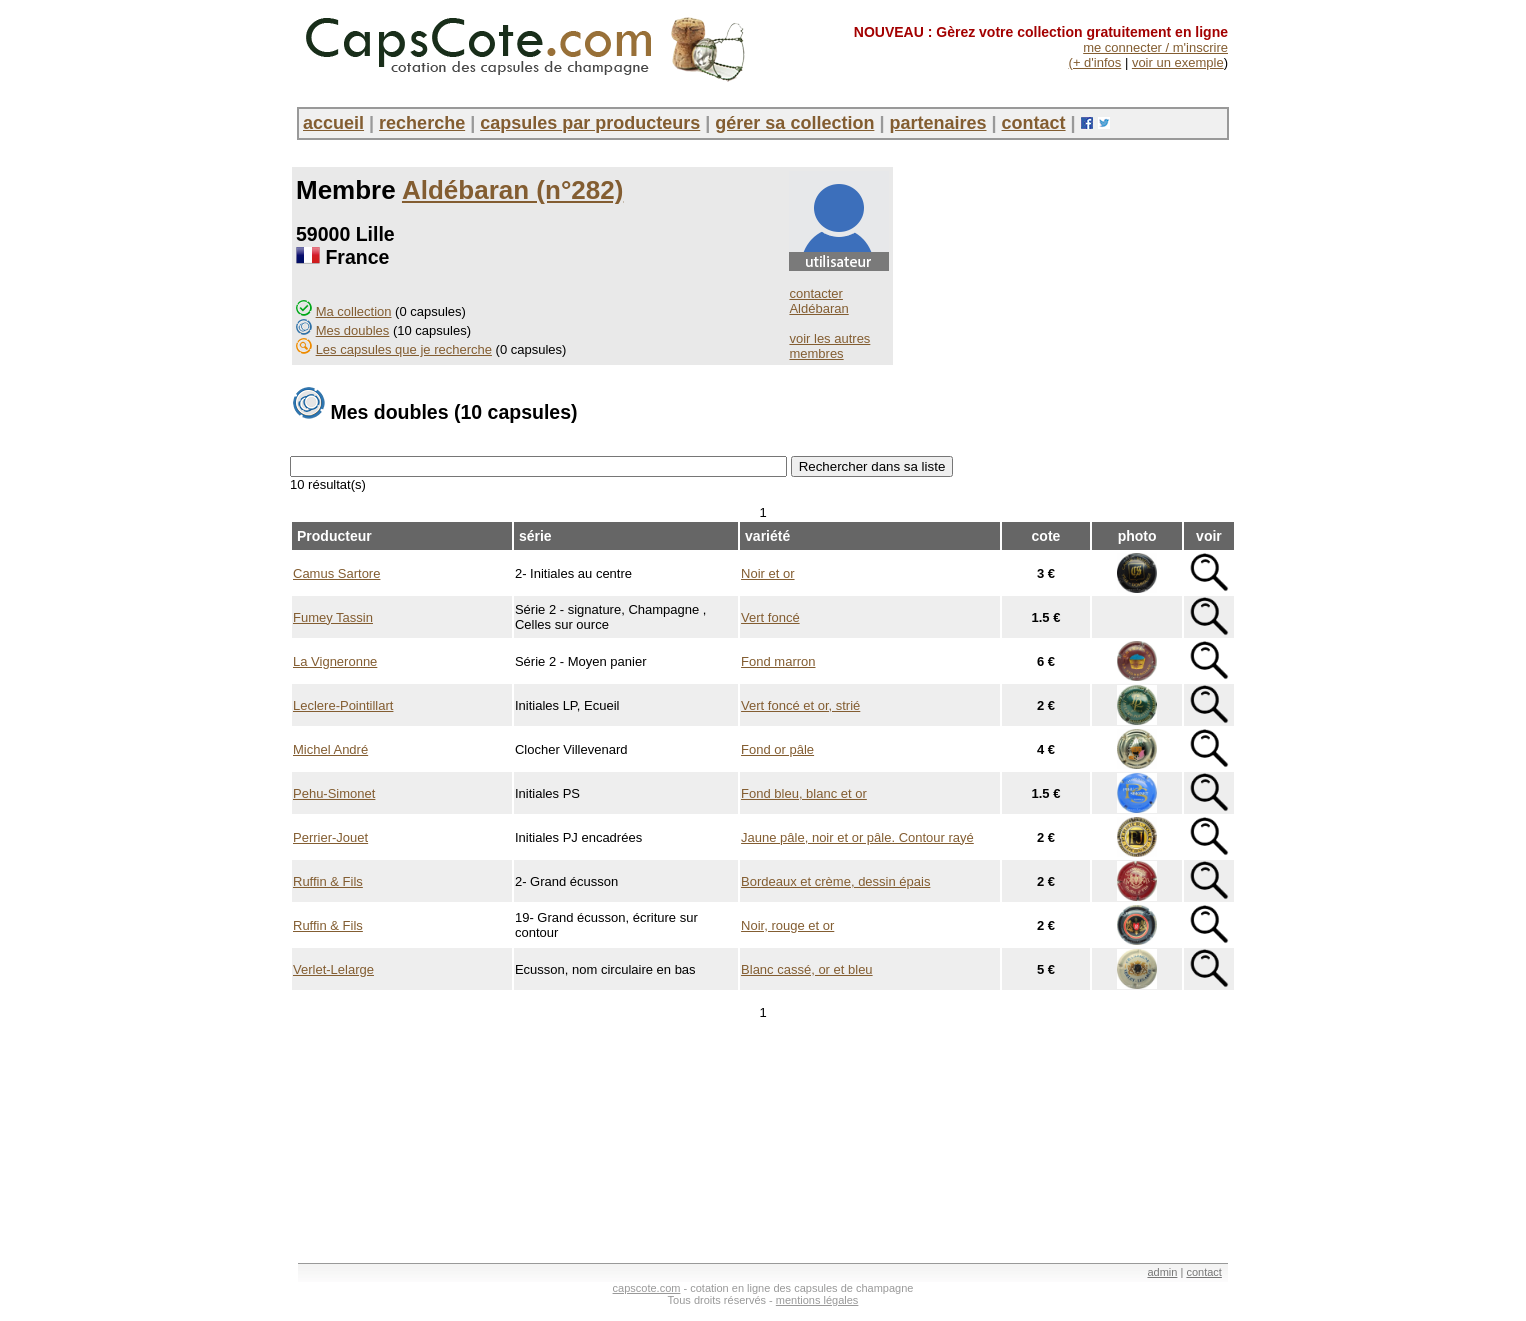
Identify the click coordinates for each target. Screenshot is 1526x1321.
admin (1162, 1272)
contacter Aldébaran (818, 301)
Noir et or (767, 573)
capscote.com (647, 1288)
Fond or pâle (777, 749)
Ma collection (354, 311)
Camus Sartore (336, 573)
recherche (422, 123)
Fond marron (778, 661)
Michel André (330, 749)
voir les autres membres (829, 346)
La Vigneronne (335, 661)
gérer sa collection (794, 123)
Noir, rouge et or (787, 925)
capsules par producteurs (590, 123)
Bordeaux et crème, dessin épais (835, 881)
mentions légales (817, 1300)
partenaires (937, 123)
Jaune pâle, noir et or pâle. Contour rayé (857, 837)
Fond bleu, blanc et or (804, 793)
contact (1034, 123)
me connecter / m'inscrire (1155, 47)
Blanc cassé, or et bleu (807, 969)
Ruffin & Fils (328, 881)
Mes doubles (353, 330)
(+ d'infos (1095, 62)
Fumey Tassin (333, 617)
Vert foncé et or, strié (800, 705)
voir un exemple (1178, 62)
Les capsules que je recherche (404, 349)
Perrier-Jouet (330, 837)
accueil (333, 123)
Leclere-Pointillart (343, 705)
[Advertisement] (654, 1187)
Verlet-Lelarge (333, 969)
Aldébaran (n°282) (512, 190)
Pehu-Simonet (334, 793)
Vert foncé (770, 617)
